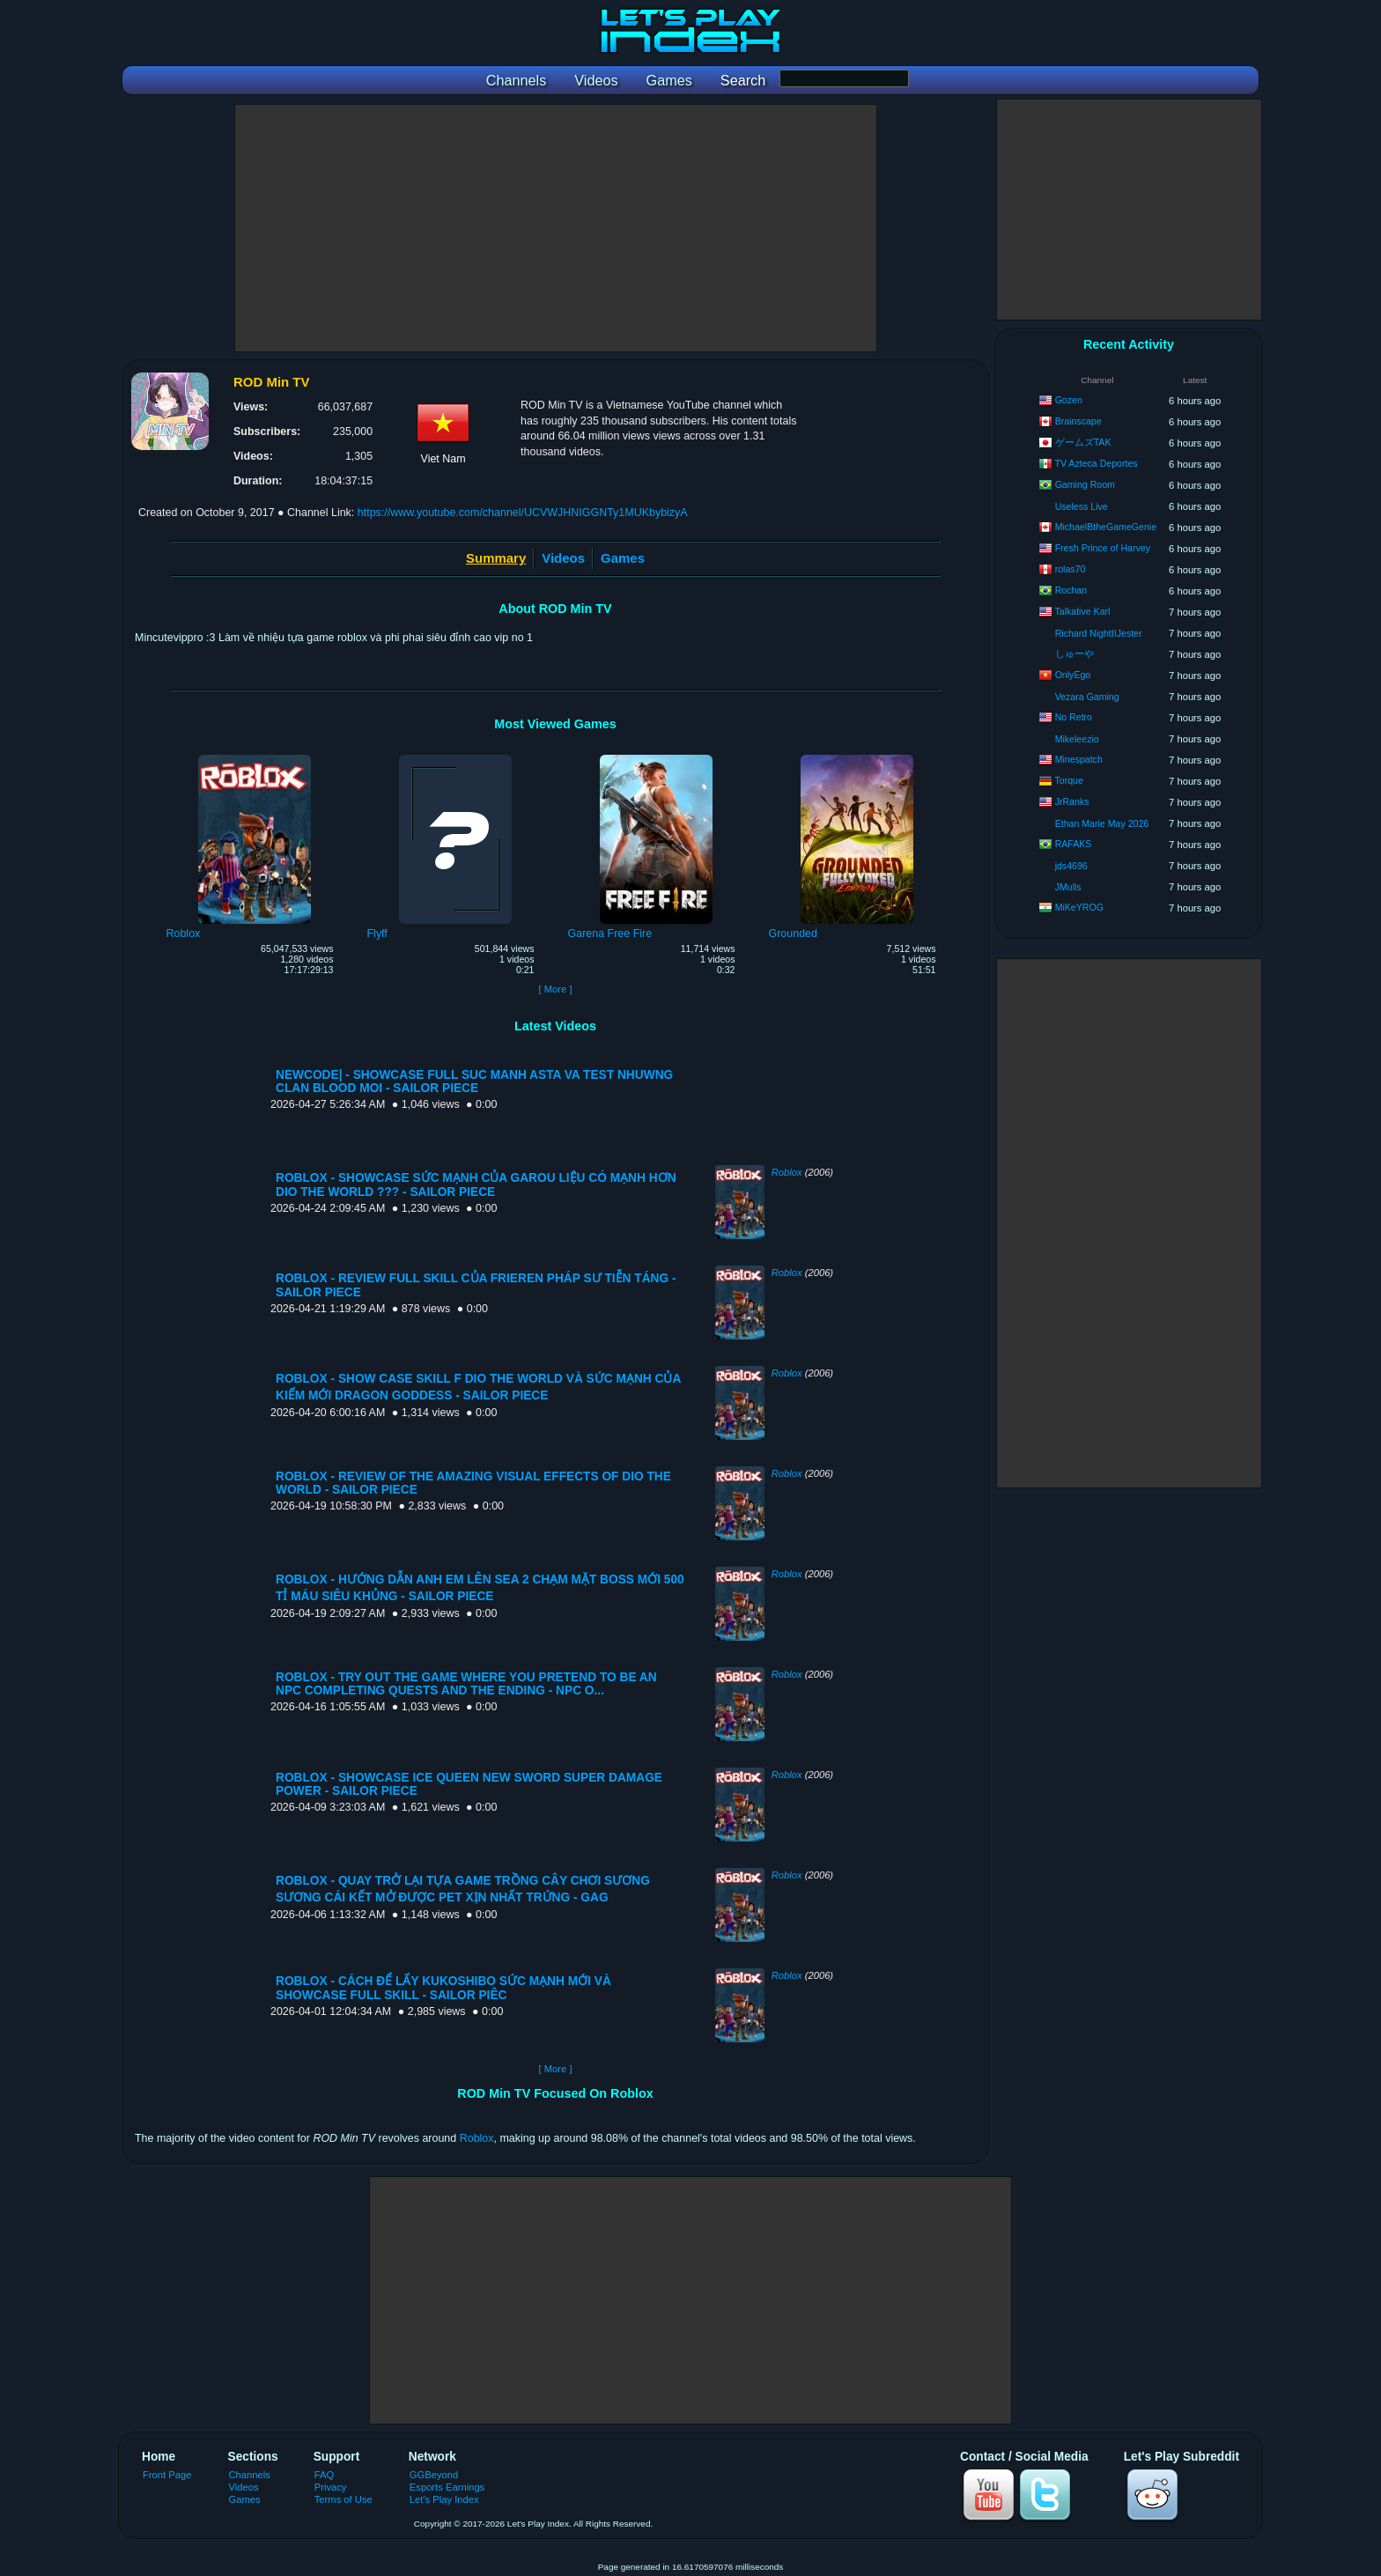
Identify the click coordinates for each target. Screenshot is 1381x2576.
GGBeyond (434, 2474)
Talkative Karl (1082, 611)
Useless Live (1081, 506)
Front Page (167, 2474)
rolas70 (1070, 569)
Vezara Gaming (1087, 696)
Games (623, 557)
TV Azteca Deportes (1095, 463)
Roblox (787, 1172)
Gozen (1068, 400)
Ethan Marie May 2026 (1102, 823)
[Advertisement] (555, 228)
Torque (1068, 780)
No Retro (1073, 717)
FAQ (324, 2474)
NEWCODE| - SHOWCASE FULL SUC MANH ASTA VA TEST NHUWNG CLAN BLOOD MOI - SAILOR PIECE (474, 1081)
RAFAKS (1073, 843)
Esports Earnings (447, 2487)
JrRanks (1072, 801)
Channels (249, 2474)
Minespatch (1079, 759)
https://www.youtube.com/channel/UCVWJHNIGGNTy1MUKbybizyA (523, 512)
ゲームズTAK (1083, 442)
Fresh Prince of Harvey (1102, 548)
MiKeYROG (1079, 907)
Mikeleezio (1077, 739)
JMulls (1068, 887)
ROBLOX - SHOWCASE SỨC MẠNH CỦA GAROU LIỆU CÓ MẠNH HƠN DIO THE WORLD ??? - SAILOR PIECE (476, 1185)
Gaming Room (1085, 484)
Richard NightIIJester (1098, 633)
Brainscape (1078, 421)
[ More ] (555, 989)
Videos (563, 557)
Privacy (330, 2487)
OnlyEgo (1073, 674)
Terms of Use (343, 2499)
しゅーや (1074, 653)
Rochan (1071, 590)
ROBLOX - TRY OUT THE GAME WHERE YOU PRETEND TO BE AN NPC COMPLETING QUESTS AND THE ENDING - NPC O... (466, 1684)
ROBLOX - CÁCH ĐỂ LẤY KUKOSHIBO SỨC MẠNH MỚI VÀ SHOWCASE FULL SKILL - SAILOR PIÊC (443, 1988)
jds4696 (1071, 865)
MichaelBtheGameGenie (1105, 526)
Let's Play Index (444, 2499)
